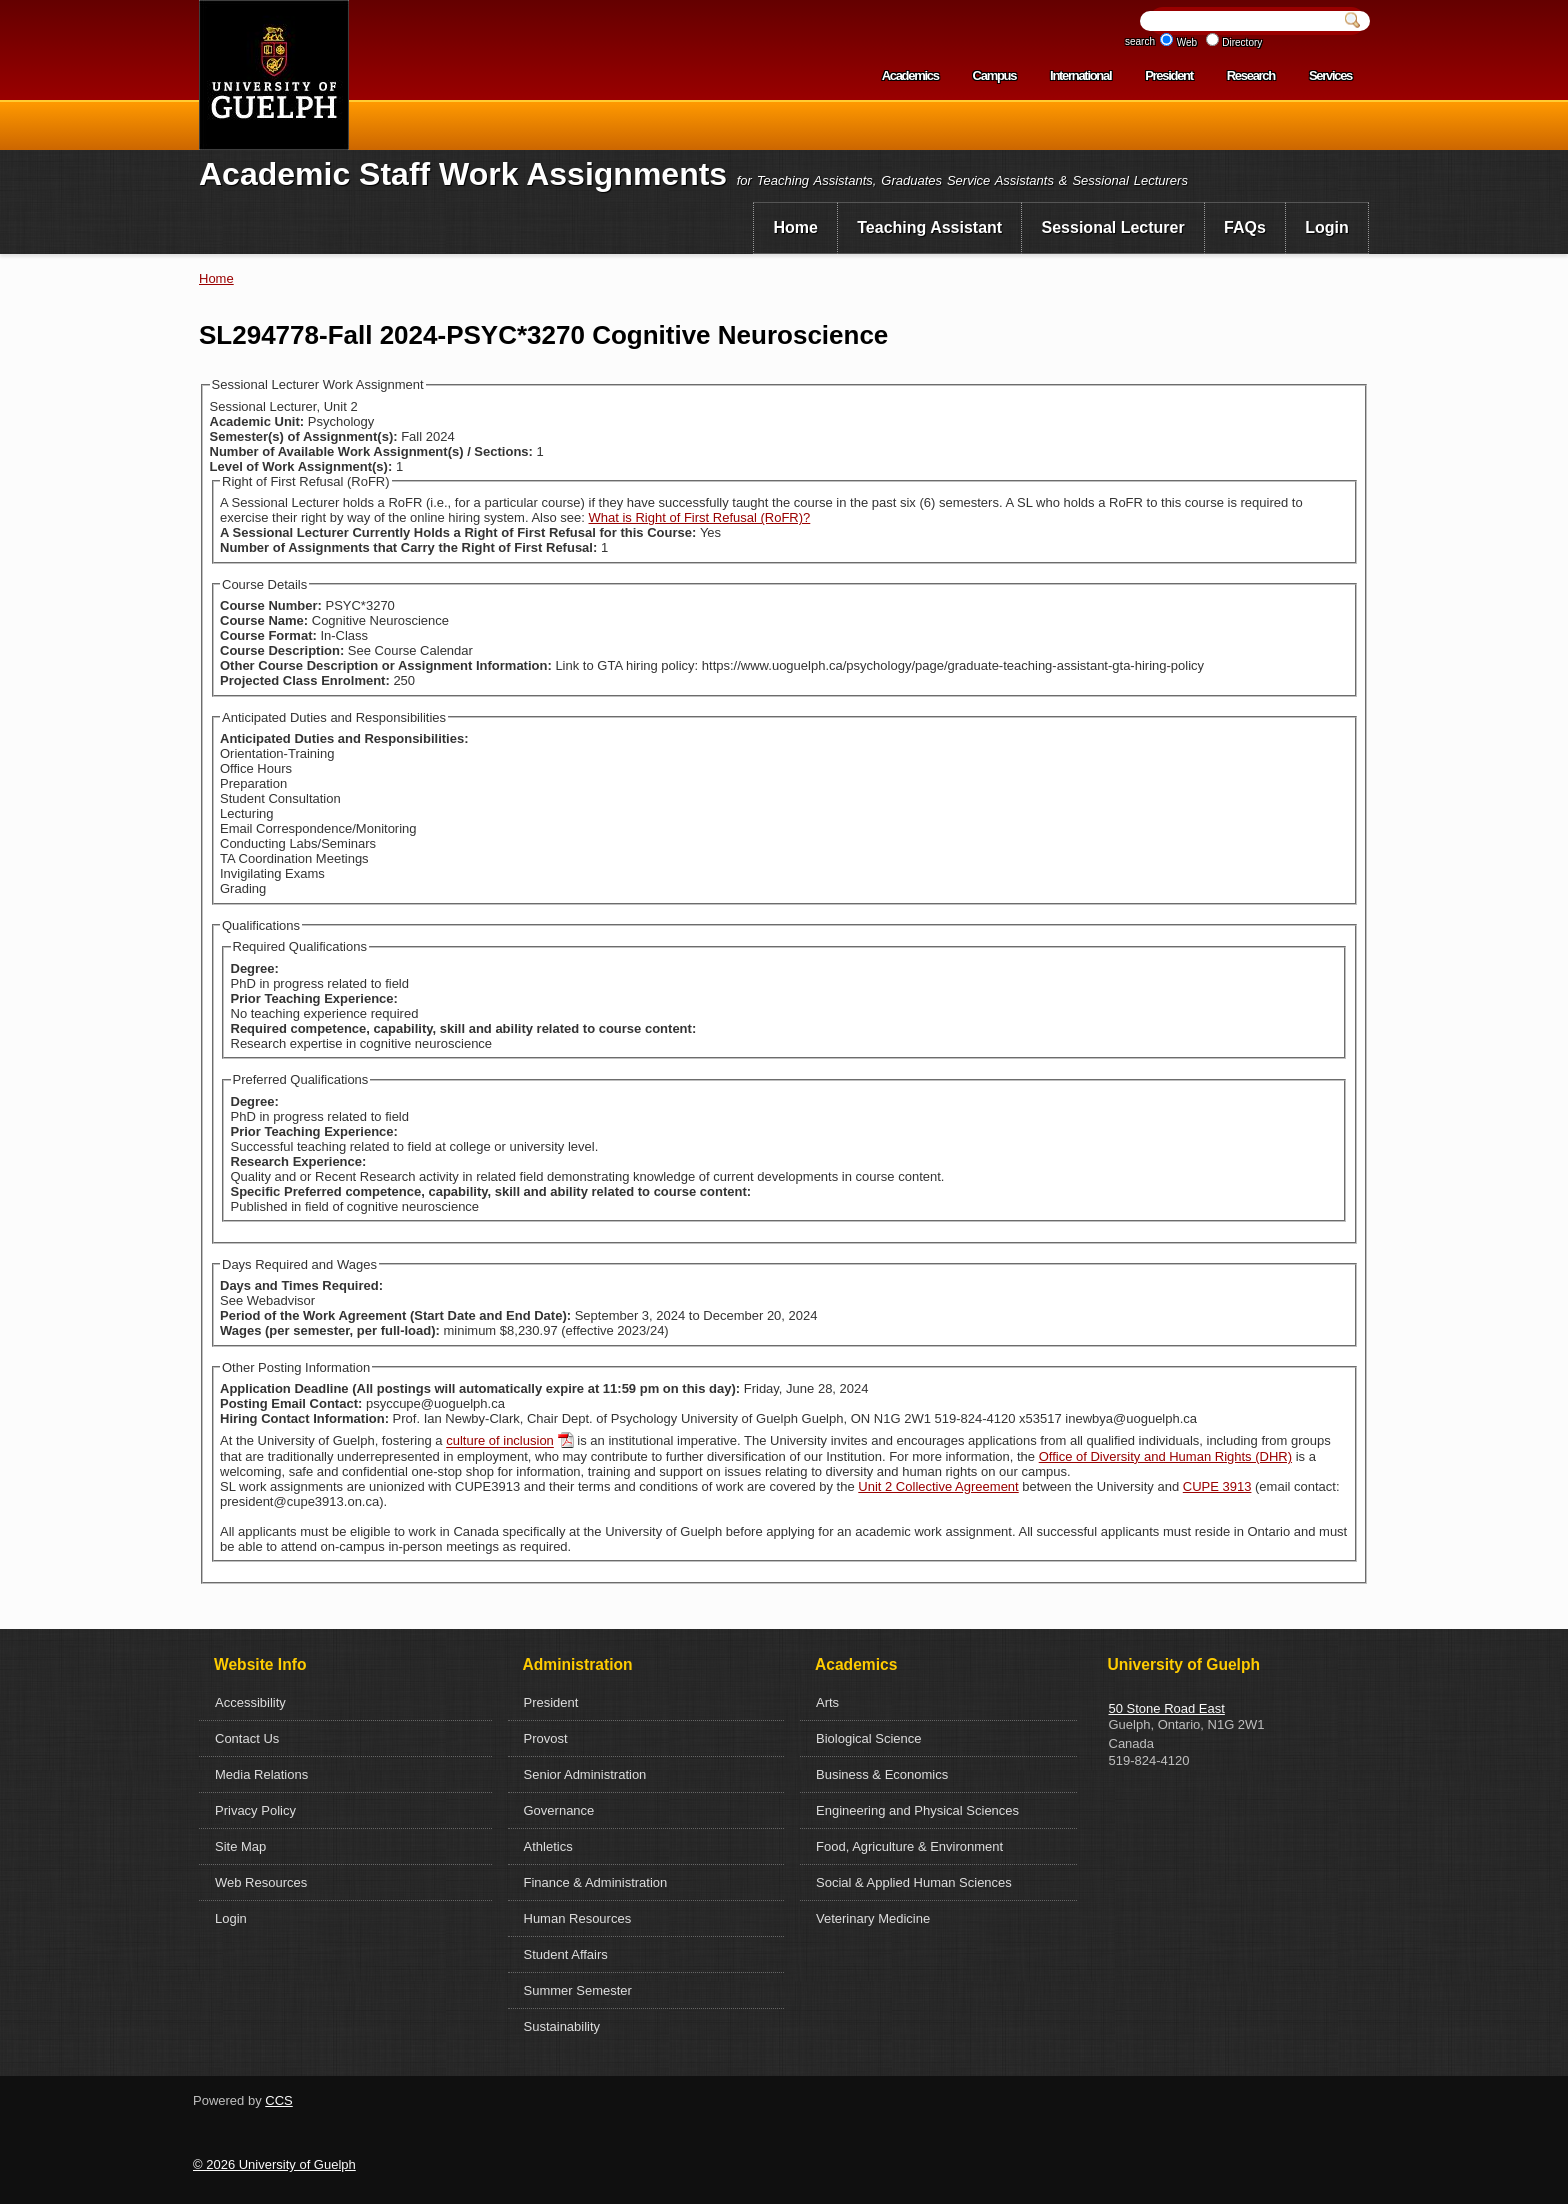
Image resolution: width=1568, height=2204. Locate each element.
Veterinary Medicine (873, 1918)
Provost (546, 1738)
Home (795, 227)
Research (1251, 75)
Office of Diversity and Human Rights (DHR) (1165, 1456)
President (1169, 75)
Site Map (240, 1846)
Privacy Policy (255, 1810)
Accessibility (250, 1702)
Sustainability (562, 2026)
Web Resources (261, 1882)
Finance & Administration (596, 1882)
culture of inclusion (500, 1441)
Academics (910, 75)
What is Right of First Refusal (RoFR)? (700, 517)
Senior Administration (585, 1774)
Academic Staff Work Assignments (463, 174)
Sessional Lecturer (1113, 227)
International (1080, 75)
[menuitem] (795, 228)
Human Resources (578, 1918)
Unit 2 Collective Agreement (938, 1486)
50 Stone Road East (1167, 1708)
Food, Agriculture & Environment (909, 1846)
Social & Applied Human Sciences (914, 1882)
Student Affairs (566, 1954)
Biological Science (869, 1738)
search (1140, 41)
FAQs (1245, 227)
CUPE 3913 (1217, 1486)
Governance (559, 1810)
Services (1330, 75)
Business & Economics (882, 1774)
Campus (995, 75)
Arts (827, 1702)
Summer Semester (578, 1990)
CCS (278, 2100)
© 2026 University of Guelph (274, 2164)
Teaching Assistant (929, 227)
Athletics (548, 1846)
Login (1327, 227)
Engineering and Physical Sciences (917, 1810)
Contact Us (247, 1738)
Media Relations (261, 1774)
